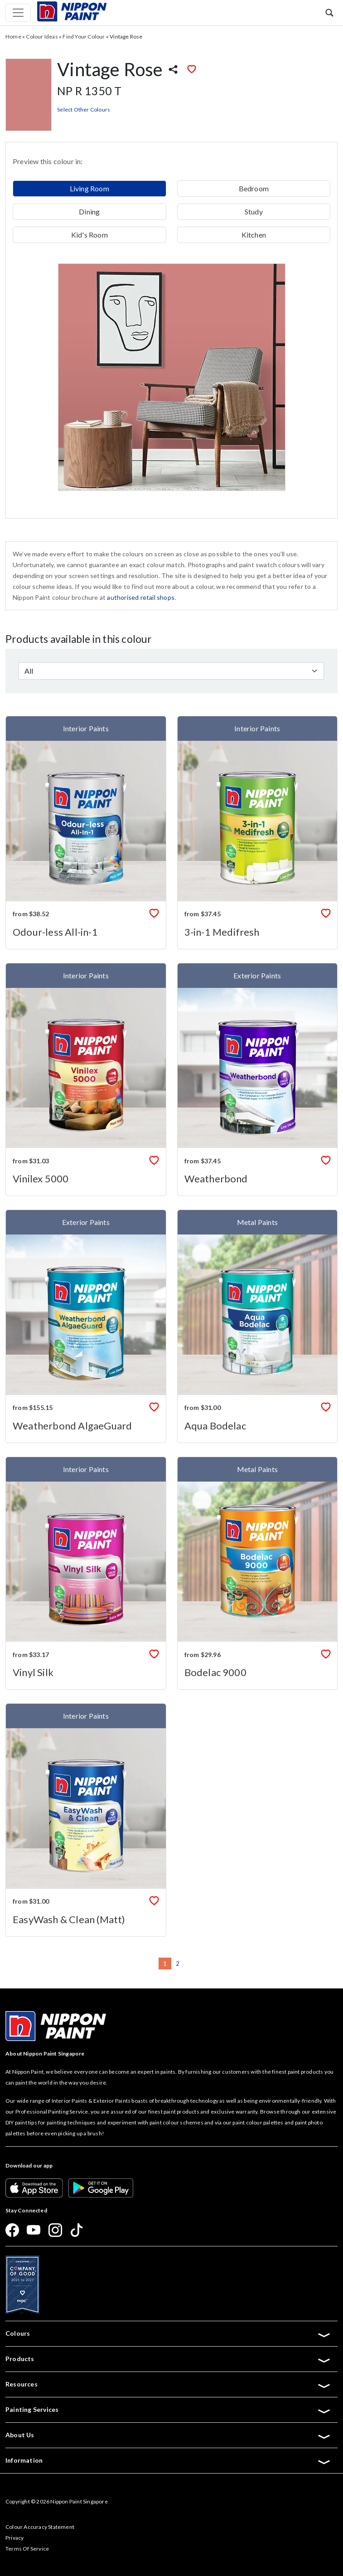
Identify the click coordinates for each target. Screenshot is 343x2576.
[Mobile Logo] (71, 10)
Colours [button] (168, 2333)
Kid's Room (89, 234)
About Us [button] (168, 2435)
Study (254, 211)
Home (13, 36)
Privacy (14, 2537)
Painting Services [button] (168, 2409)
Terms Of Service (27, 2548)
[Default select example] (171, 671)
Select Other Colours (83, 109)
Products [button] (168, 2358)
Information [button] (168, 2460)
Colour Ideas (42, 36)
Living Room (89, 188)
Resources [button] (168, 2384)
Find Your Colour (84, 36)
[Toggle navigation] (18, 13)
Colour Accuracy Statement (39, 2526)
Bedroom (254, 188)
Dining (89, 211)
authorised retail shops (140, 597)
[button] (329, 12)
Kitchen (254, 234)
